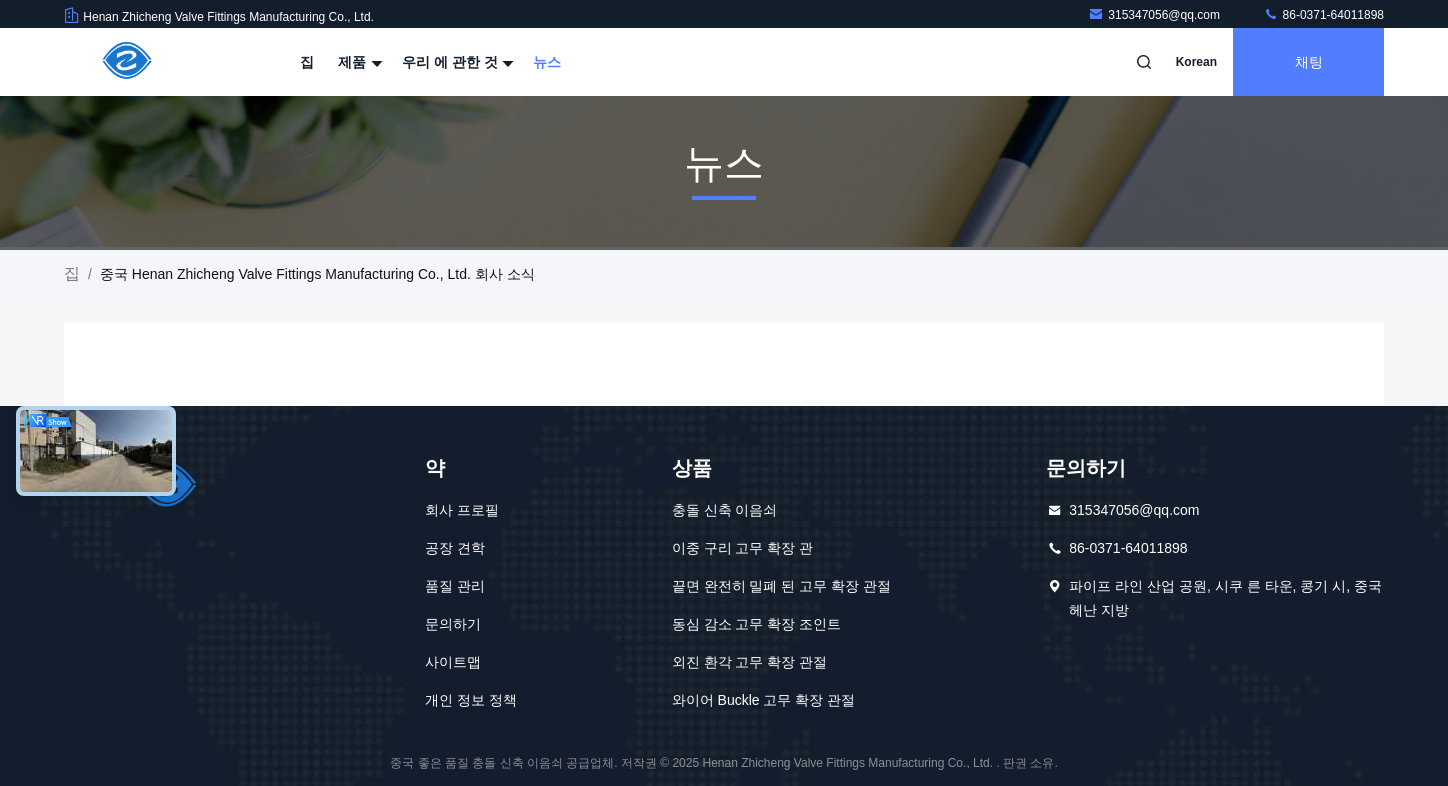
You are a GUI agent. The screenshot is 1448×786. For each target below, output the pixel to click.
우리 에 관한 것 (456, 62)
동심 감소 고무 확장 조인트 (757, 624)
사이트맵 (453, 662)
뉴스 (547, 62)
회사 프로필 (462, 510)
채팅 (1309, 62)
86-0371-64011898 (1323, 15)
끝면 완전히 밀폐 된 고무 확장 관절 (781, 586)
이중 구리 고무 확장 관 (743, 548)
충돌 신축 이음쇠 (725, 510)
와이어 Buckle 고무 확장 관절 (764, 700)
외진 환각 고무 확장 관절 (750, 662)
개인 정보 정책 (471, 700)
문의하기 (453, 624)
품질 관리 (455, 586)
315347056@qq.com (1155, 15)
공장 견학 (455, 548)
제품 (358, 62)
